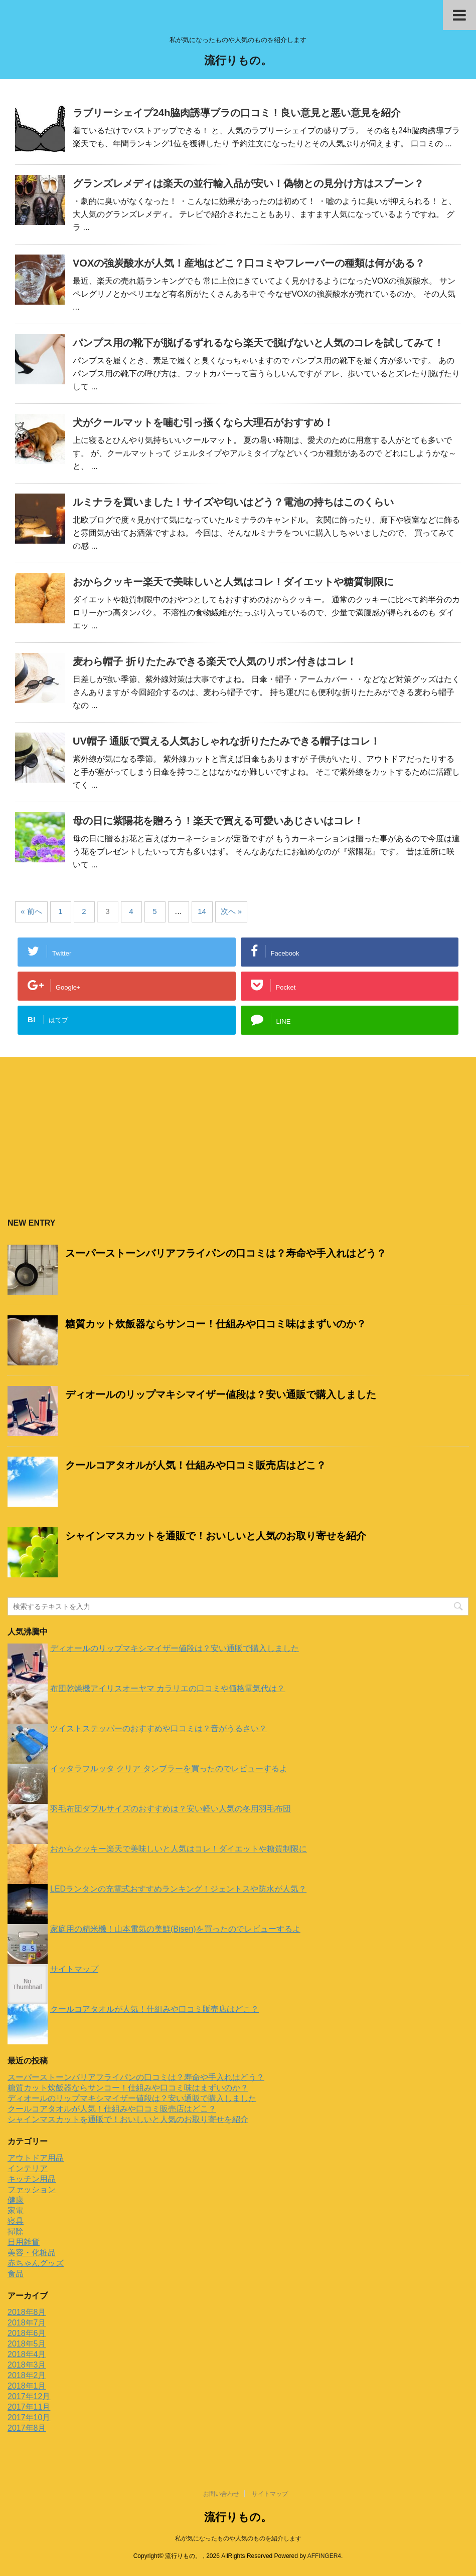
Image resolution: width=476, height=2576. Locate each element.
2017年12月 (29, 2396)
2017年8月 (27, 2428)
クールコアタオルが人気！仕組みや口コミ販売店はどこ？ (195, 1465)
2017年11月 (29, 2407)
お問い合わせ (221, 2493)
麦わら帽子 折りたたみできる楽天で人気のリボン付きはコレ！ (215, 661)
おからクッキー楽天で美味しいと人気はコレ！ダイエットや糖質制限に (233, 581)
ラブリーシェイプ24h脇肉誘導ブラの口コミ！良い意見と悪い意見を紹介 (237, 112)
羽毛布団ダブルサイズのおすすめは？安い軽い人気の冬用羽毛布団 (170, 1808)
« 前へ (31, 911)
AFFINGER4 (324, 2555)
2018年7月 (27, 2322)
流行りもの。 (238, 61)
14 (202, 911)
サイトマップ (74, 1969)
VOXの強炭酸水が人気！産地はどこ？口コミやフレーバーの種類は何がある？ (249, 263)
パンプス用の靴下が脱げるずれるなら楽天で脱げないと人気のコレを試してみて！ (258, 342)
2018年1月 (27, 2386)
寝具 (16, 2221)
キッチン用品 (32, 2179)
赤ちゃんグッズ (36, 2263)
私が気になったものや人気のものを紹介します (238, 2538)
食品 (16, 2273)
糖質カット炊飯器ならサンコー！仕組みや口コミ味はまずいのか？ (215, 1323)
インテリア (28, 2168)
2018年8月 (27, 2312)
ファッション (32, 2189)
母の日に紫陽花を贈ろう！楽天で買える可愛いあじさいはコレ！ (218, 820)
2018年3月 (27, 2365)
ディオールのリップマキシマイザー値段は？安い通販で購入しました (220, 1394)
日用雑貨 (24, 2242)
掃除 (16, 2231)
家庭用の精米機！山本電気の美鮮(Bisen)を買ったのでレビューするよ (175, 1929)
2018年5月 (27, 2343)
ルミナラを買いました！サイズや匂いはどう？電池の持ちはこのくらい (233, 502)
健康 (16, 2200)
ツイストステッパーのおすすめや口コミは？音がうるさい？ (158, 1728)
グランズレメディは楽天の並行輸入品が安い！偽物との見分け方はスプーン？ (248, 183)
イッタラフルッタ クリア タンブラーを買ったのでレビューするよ (168, 1768)
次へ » (231, 911)
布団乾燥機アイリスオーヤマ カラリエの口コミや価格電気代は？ (167, 1688)
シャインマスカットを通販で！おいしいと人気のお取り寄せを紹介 (215, 1535)
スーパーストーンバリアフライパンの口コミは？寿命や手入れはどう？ (225, 1253)
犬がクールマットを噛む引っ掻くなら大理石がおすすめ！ (203, 422)
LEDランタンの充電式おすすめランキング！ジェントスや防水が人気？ (178, 1889)
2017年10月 (29, 2417)
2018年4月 (27, 2354)
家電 (16, 2210)
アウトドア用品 (36, 2158)
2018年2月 (27, 2375)
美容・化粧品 (32, 2252)
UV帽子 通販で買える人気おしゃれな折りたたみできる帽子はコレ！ (226, 741)
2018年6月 (27, 2333)
